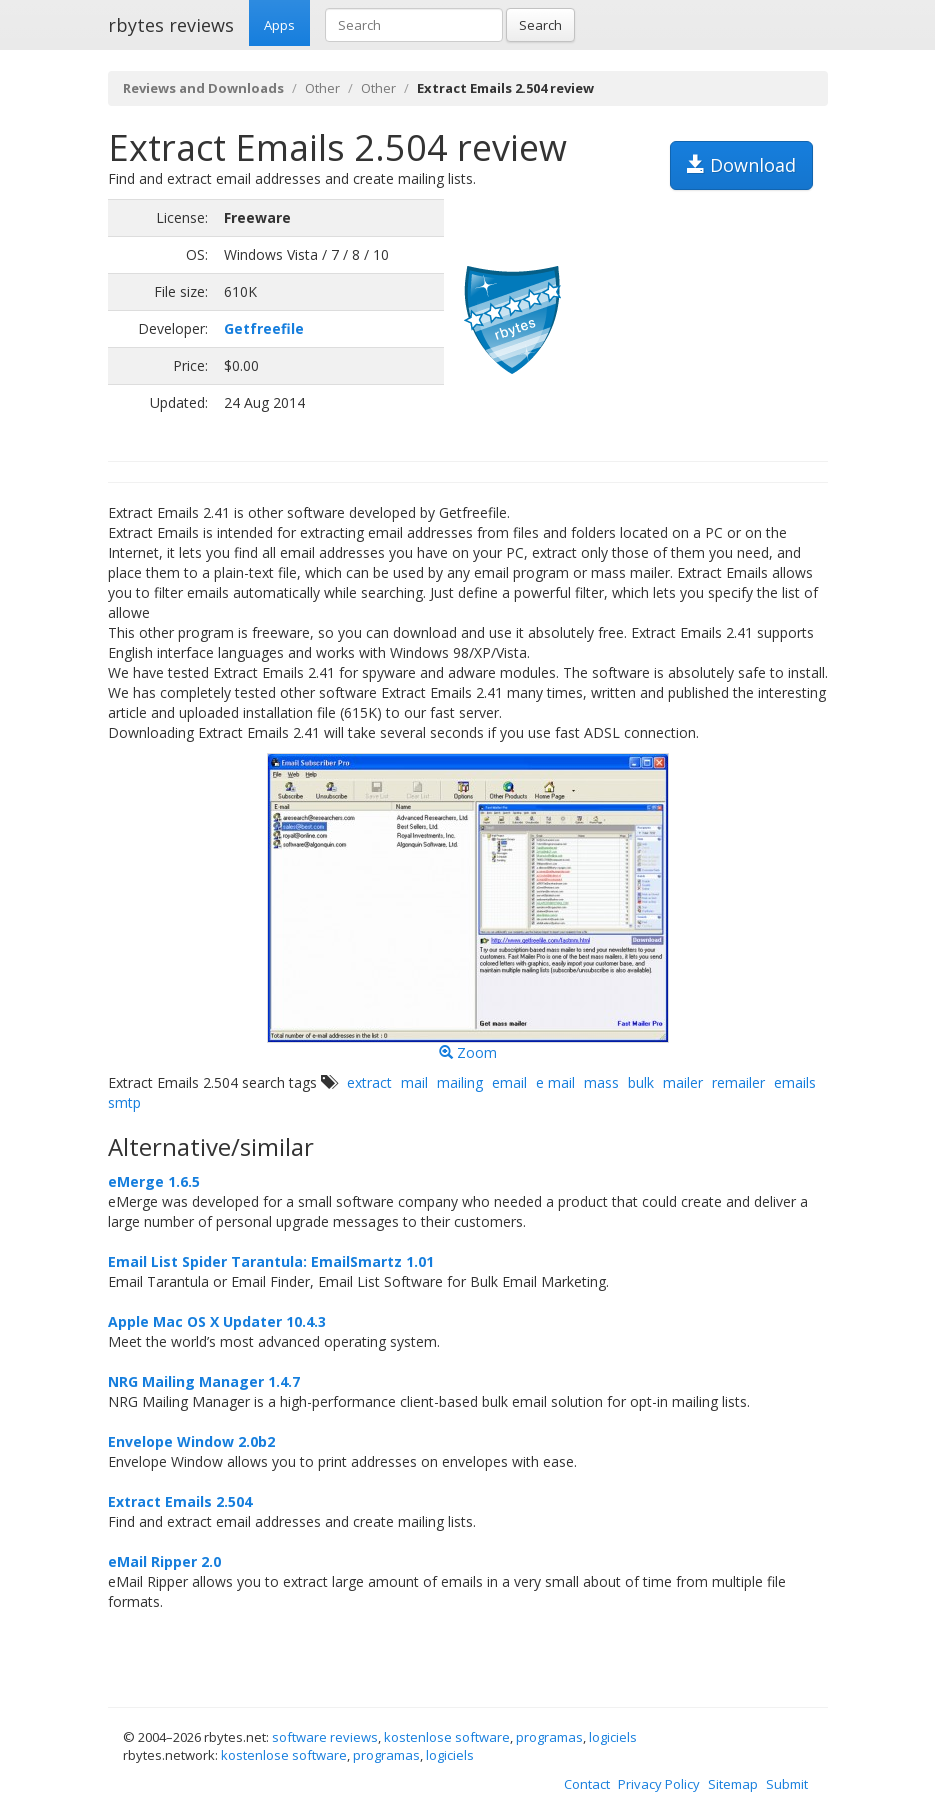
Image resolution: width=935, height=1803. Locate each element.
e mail (555, 1082)
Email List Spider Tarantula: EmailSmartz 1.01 (271, 1261)
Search (540, 25)
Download (741, 165)
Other (322, 88)
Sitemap (733, 1784)
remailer (738, 1082)
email (509, 1082)
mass (601, 1082)
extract (369, 1082)
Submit (787, 1784)
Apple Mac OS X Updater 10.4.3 (217, 1321)
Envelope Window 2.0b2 (191, 1441)
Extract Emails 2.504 (180, 1501)
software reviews (325, 1737)
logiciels (613, 1737)
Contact (587, 1784)
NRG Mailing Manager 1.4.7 (204, 1381)
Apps (279, 25)
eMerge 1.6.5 (154, 1181)
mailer (683, 1082)
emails (795, 1082)
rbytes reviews (171, 25)
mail (414, 1082)
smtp (124, 1102)
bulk (641, 1082)
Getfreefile (264, 328)
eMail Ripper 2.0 (164, 1561)
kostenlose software (447, 1737)
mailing (460, 1082)
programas (549, 1737)
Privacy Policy (659, 1784)
